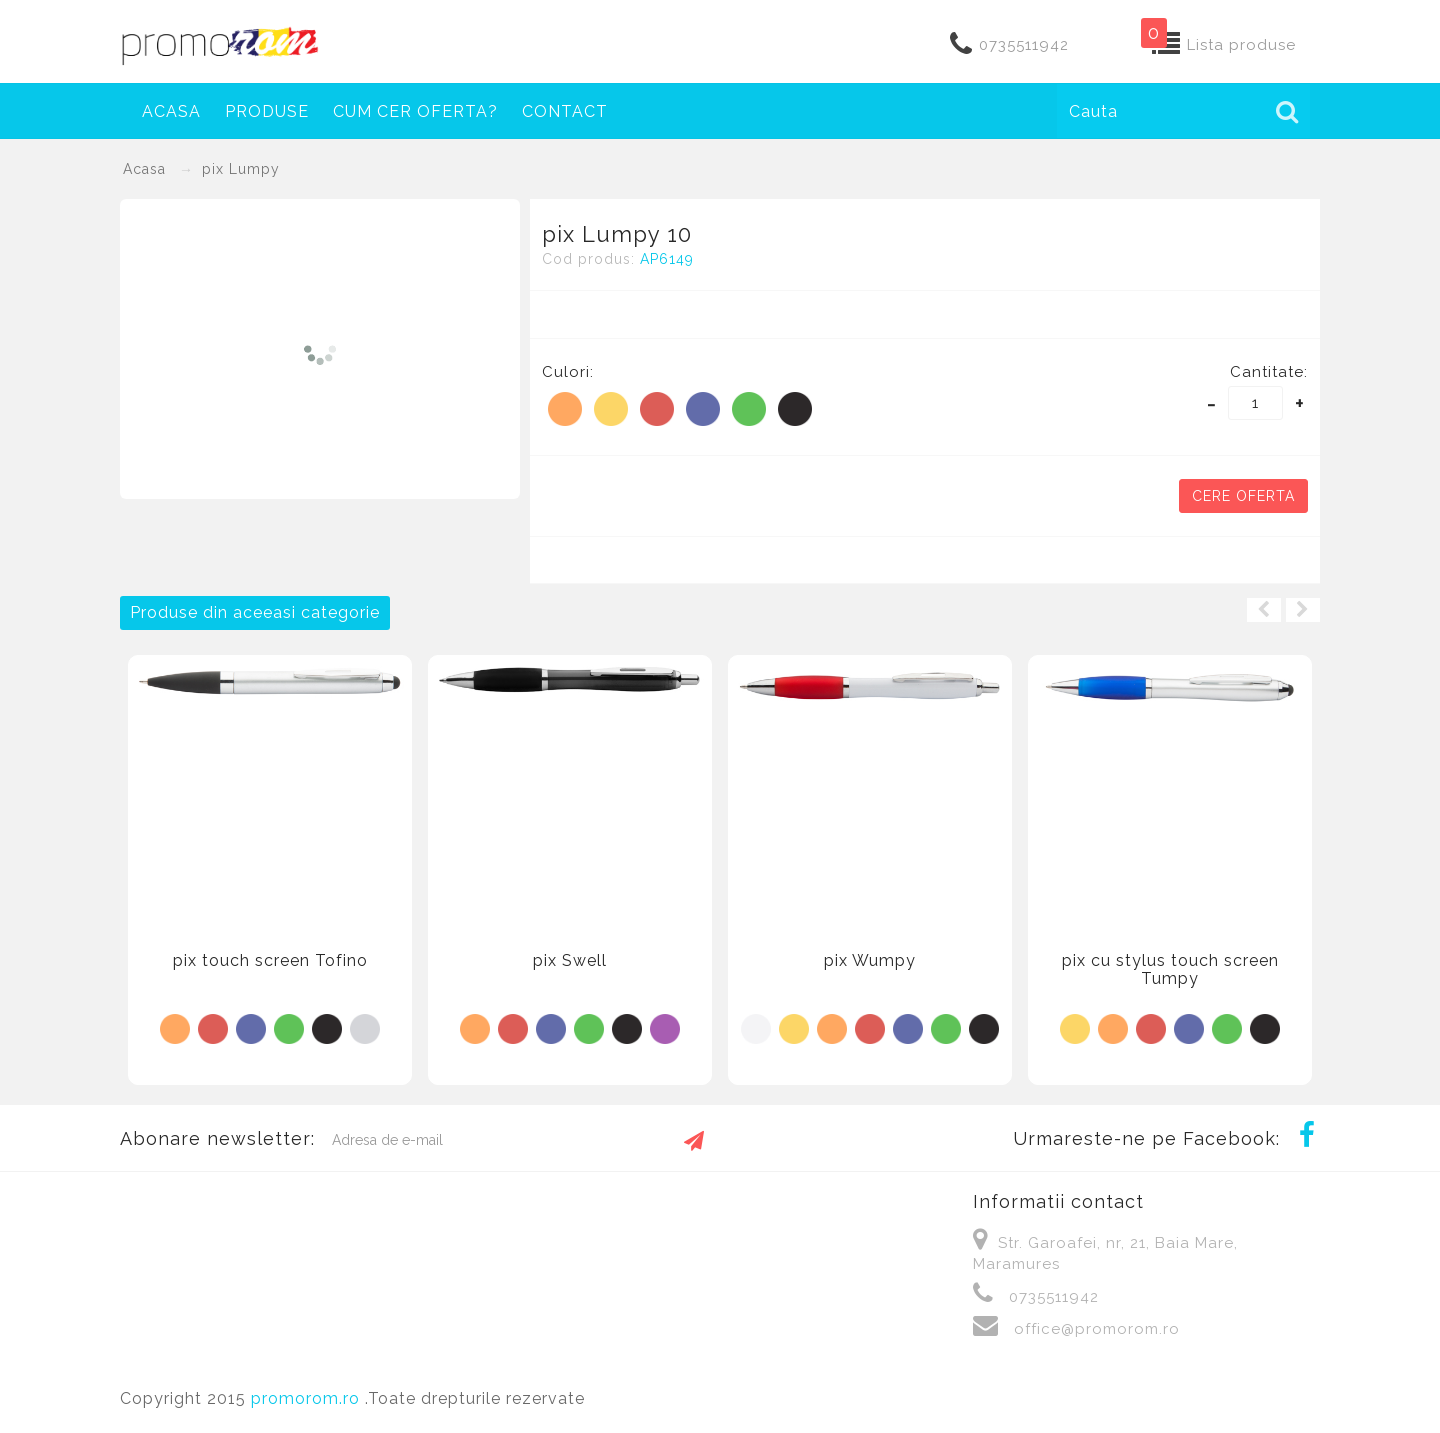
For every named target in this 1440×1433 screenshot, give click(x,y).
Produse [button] (267, 111)
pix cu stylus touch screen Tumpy (1170, 969)
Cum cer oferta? (415, 111)
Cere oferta (1243, 496)
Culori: (568, 372)
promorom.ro (308, 1398)
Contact (565, 111)
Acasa (171, 111)
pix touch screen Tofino (270, 960)
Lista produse (1241, 45)
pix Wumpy (870, 960)
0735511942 (1024, 45)
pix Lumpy (241, 169)
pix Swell (570, 960)
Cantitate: (1269, 372)
